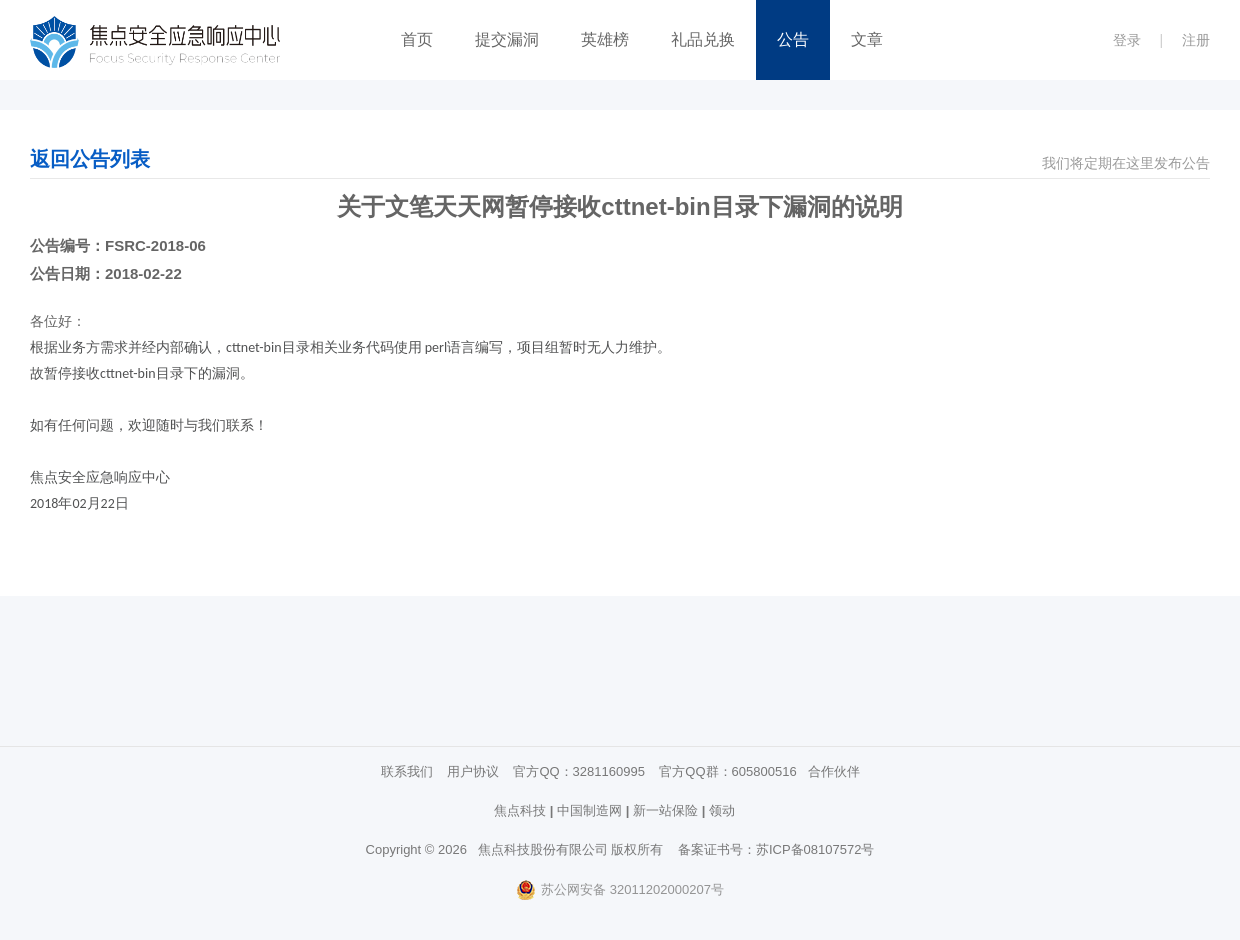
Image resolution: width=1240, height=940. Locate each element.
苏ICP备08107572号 (815, 849)
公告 (793, 39)
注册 (1196, 40)
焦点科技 (520, 810)
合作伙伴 (834, 771)
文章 (867, 39)
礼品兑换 (703, 39)
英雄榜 (605, 39)
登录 (1127, 40)
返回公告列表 (90, 159)
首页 (417, 39)
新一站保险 (665, 810)
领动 (722, 810)
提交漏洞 (507, 39)
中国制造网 (589, 810)
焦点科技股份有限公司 (543, 849)
